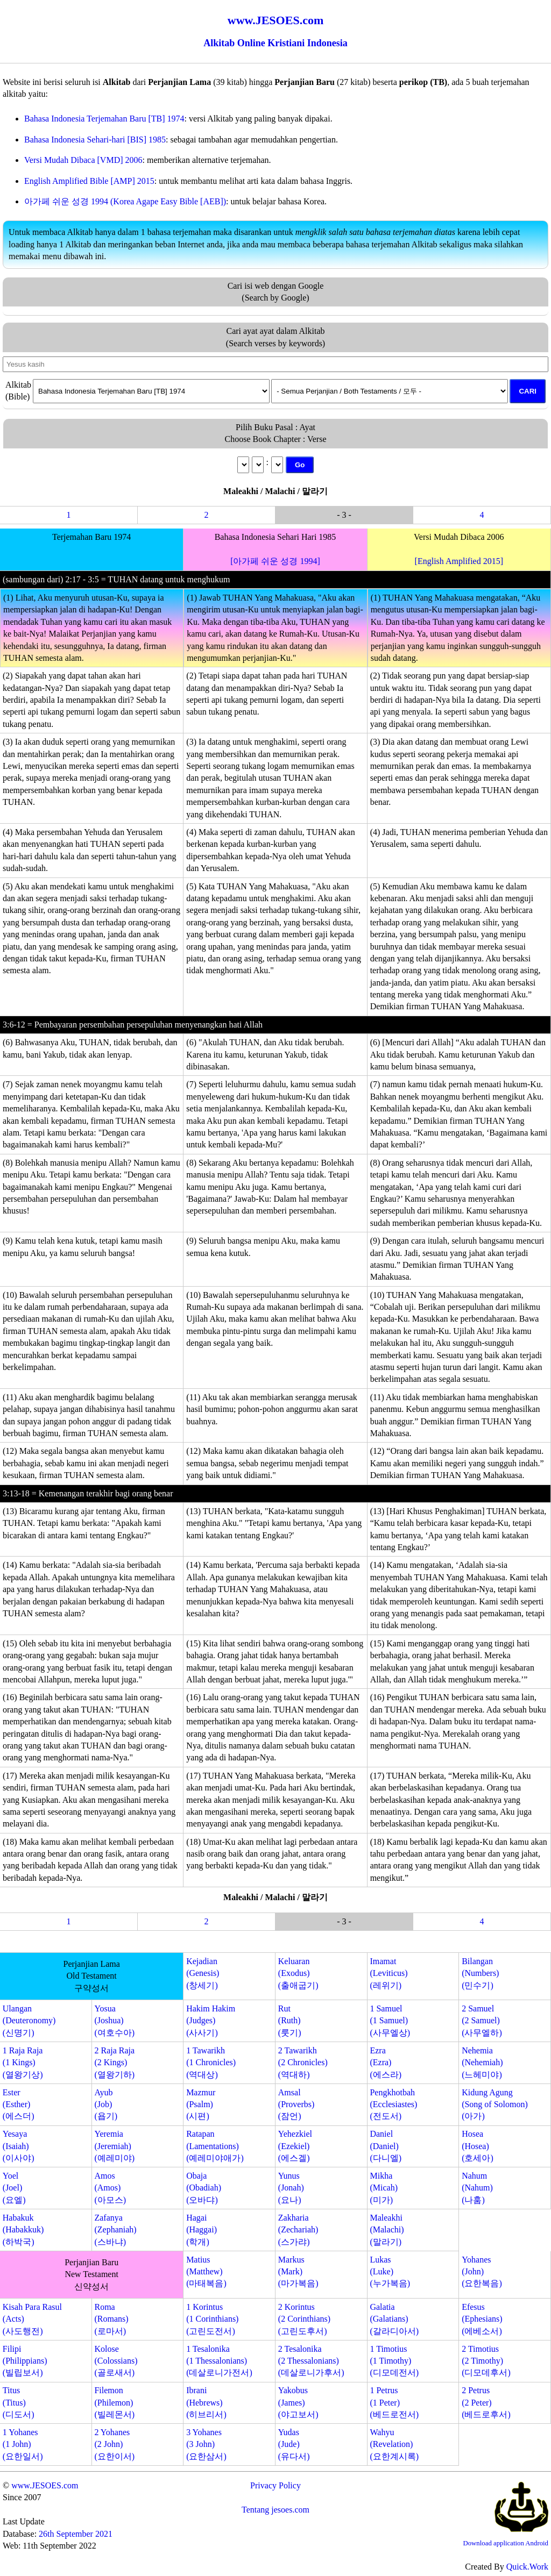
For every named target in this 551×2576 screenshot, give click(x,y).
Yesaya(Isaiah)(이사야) (18, 2146)
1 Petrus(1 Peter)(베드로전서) (394, 2402)
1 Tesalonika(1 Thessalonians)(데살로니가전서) (219, 2361)
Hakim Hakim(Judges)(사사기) (210, 2020)
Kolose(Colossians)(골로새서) (115, 2361)
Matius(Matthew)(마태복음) (206, 2271)
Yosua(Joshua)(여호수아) (114, 2020)
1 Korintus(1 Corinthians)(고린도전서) (212, 2319)
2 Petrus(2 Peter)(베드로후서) (486, 2402)
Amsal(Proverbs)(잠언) (296, 2104)
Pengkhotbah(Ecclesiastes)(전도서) (393, 2104)
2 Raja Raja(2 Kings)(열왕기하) (114, 2062)
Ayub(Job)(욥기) (105, 2104)
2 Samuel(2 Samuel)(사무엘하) (482, 2020)
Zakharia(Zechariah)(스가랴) (298, 2229)
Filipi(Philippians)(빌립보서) (25, 2361)
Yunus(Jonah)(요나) (291, 2187)
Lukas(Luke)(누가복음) (390, 2271)
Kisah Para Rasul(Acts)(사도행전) (32, 2319)
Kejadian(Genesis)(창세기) (202, 1973)
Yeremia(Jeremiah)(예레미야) (114, 2146)
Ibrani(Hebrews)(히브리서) (206, 2402)
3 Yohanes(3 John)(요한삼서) (206, 2444)
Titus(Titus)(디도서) (18, 2402)
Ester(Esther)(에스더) (18, 2104)
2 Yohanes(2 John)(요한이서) (114, 2444)
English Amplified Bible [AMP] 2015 (89, 180)
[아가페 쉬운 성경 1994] (275, 561)
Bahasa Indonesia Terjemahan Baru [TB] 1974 (104, 118)
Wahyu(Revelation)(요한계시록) (394, 2444)
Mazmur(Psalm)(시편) (200, 2104)
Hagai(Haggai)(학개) (201, 2229)
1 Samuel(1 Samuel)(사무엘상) (390, 2020)
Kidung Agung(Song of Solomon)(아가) (495, 2104)
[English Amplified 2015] (459, 561)
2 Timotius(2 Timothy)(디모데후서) (486, 2361)
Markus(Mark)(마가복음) (298, 2271)
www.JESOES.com (44, 2485)
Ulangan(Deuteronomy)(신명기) (29, 2020)
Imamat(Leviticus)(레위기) (388, 1973)
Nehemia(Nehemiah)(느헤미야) (482, 2062)
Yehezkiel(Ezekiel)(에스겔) (295, 2146)
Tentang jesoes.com (275, 2509)
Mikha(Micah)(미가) (384, 2187)
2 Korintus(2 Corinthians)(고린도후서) (304, 2319)
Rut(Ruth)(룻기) (289, 2020)
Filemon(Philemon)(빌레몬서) (114, 2402)
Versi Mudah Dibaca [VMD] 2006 (83, 160)
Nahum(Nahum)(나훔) (477, 2187)
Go (300, 465)
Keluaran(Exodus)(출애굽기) (298, 1973)
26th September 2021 (75, 2533)
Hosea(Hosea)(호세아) (477, 2146)
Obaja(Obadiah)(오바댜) (203, 2187)
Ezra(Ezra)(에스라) (385, 2062)
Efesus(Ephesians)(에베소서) (482, 2319)
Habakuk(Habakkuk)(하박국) (23, 2229)
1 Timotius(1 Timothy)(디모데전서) (394, 2361)
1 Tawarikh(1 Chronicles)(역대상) (211, 2062)
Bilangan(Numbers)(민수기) (480, 1973)
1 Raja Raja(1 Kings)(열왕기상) (23, 2062)
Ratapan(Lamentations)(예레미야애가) (215, 2146)
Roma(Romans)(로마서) (111, 2319)
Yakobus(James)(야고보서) (298, 2402)
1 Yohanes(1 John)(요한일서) (23, 2444)
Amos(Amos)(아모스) (110, 2187)
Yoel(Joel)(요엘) (14, 2187)
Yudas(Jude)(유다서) (294, 2444)
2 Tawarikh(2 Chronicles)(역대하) (303, 2062)
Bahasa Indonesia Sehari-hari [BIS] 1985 (95, 139)
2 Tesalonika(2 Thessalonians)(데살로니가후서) (311, 2361)
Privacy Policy (275, 2485)
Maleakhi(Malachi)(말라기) (387, 2229)
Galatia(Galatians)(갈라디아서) (394, 2319)
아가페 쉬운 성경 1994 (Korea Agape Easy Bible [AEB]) (125, 201)
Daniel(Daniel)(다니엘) (385, 2146)
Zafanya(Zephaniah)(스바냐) (115, 2229)
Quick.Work (527, 2566)
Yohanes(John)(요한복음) (482, 2271)
